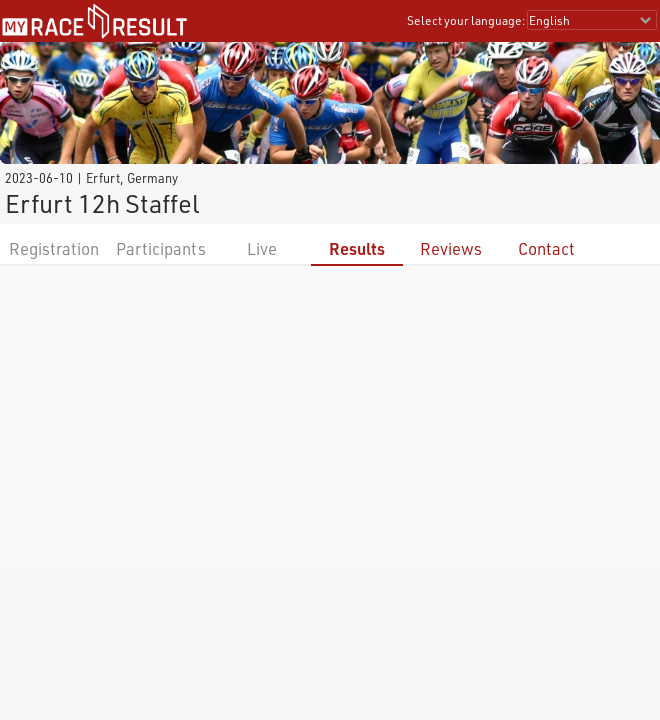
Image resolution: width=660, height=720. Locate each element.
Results (357, 248)
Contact (546, 248)
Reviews (451, 248)
